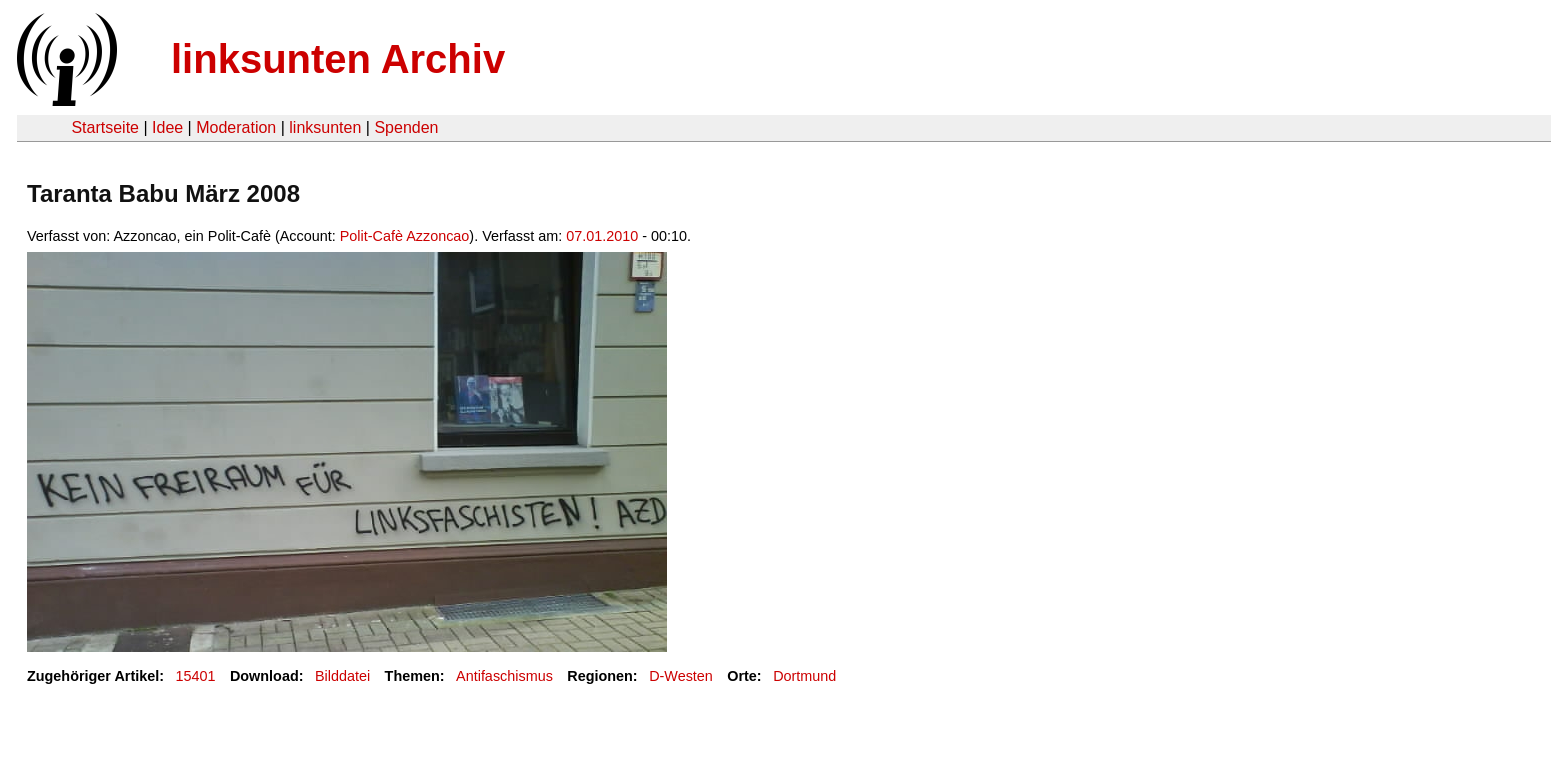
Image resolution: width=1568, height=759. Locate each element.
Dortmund (804, 676)
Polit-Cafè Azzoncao (405, 236)
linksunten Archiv (338, 59)
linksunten (325, 127)
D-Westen (681, 676)
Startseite (105, 127)
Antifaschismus (504, 676)
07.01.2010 (602, 236)
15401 (196, 676)
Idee (167, 127)
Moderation (236, 127)
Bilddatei (342, 676)
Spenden (406, 127)
